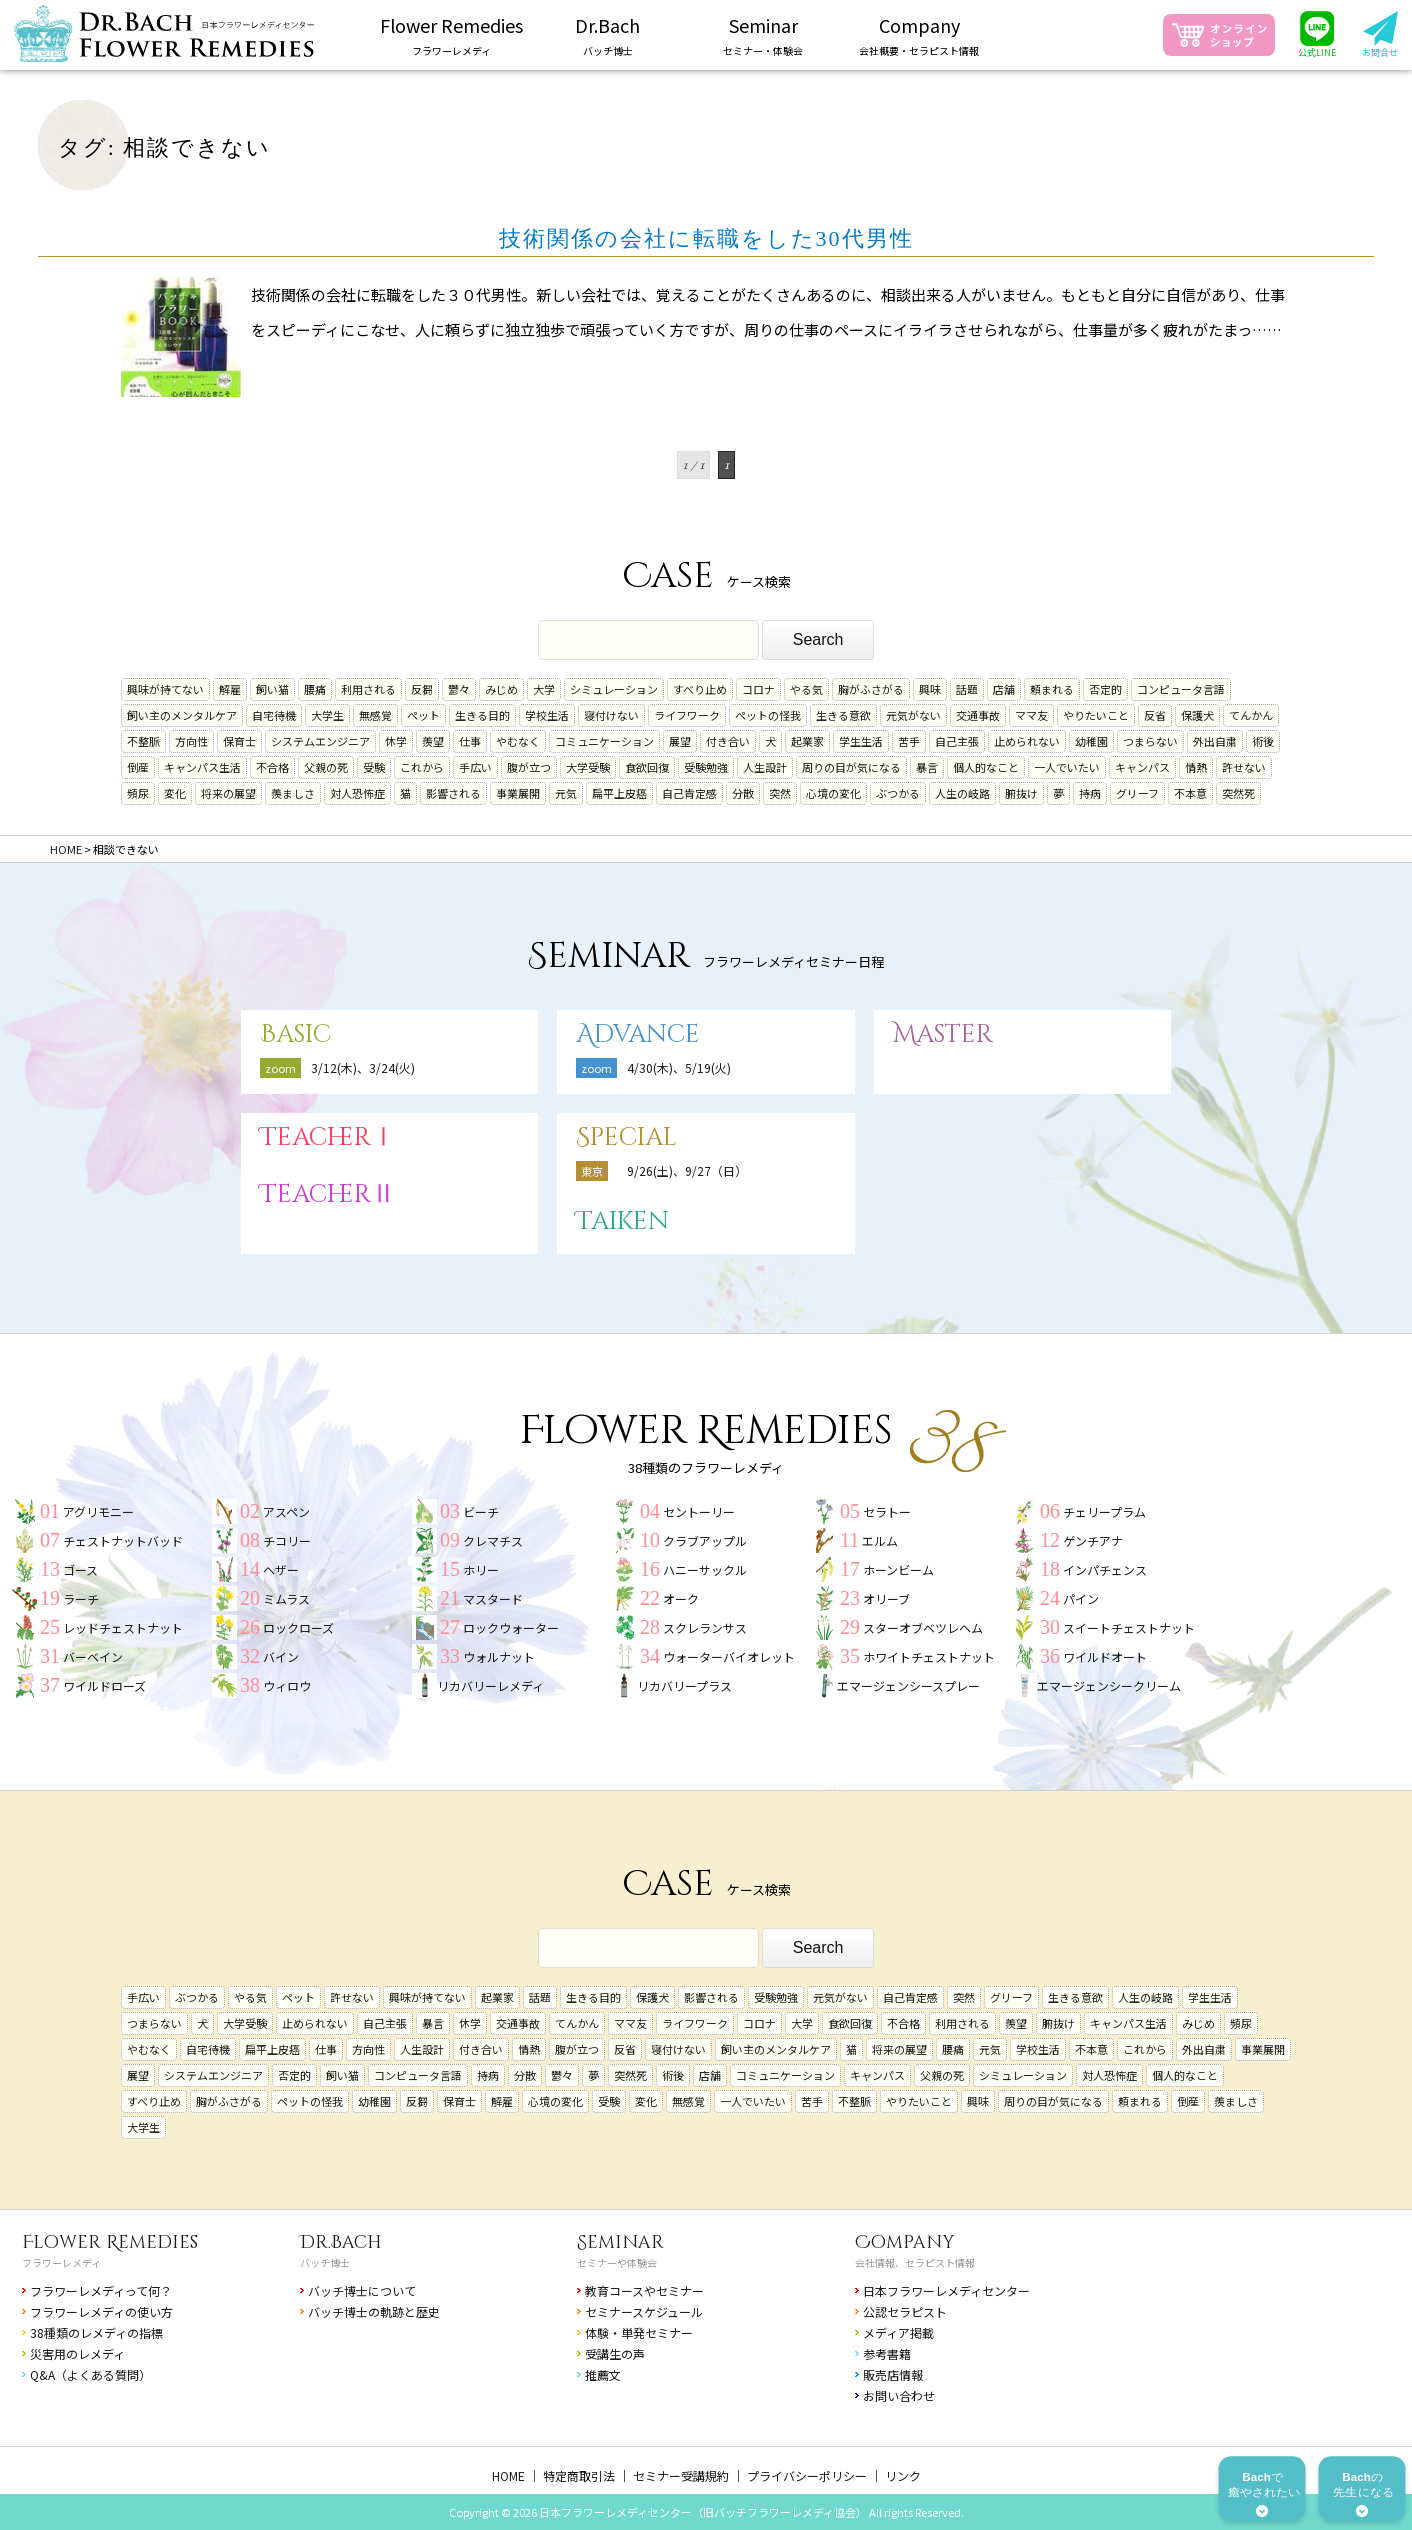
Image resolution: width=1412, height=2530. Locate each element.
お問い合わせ (899, 2395)
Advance (638, 1034)
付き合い (728, 741)
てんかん (1251, 715)
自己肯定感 (689, 793)
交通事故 (978, 715)
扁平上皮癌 (619, 793)
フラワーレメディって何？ (101, 2290)
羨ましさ (293, 793)
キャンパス (1142, 767)
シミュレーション (614, 689)
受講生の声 (615, 2353)
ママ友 (1031, 715)
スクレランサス (705, 1627)
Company (905, 2242)
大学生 (327, 715)
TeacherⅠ (328, 1137)
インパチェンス (1105, 1569)
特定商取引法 (579, 2475)
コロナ (758, 689)
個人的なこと (986, 767)
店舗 (1004, 689)
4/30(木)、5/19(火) (679, 1067)
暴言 (927, 767)
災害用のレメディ (77, 2353)
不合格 (272, 767)
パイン (1081, 1598)
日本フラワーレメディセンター (946, 2290)
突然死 (1238, 793)
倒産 (138, 767)
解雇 (230, 689)
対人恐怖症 (357, 793)
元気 (566, 793)
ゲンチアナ (1093, 1540)
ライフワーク (687, 715)
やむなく (518, 741)
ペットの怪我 (768, 715)
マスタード (493, 1598)
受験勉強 (706, 767)
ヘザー (281, 1569)
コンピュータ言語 (1181, 689)
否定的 (1105, 689)
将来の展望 (228, 793)
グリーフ (1137, 793)
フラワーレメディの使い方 (101, 2311)
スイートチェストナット (1129, 1627)
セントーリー (699, 1511)
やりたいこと (1096, 715)
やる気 (806, 689)
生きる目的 (482, 715)
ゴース (80, 1569)
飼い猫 (272, 689)
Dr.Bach (341, 2242)
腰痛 (315, 689)
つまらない (1150, 741)
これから (422, 767)
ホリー (481, 1569)
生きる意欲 (843, 715)
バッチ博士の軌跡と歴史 (374, 2311)
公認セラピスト (905, 2311)
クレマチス (493, 1540)
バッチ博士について (362, 2290)
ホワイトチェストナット (929, 1656)
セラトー (887, 1511)
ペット (423, 715)
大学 (544, 689)
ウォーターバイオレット (729, 1656)
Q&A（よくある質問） (90, 2374)
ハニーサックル (705, 1569)
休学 (396, 741)
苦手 (909, 741)
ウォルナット (499, 1656)
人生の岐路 (962, 793)
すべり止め (700, 689)
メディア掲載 (898, 2332)
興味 (930, 689)
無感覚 (375, 715)
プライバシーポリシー (807, 2475)
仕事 (470, 741)
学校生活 (547, 715)
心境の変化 (833, 793)
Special (626, 1137)
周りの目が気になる (851, 767)
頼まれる (1052, 689)
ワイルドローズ (104, 1685)
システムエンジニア (320, 741)
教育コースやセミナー (644, 2290)
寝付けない (611, 715)
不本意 (1190, 793)
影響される (453, 793)
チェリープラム (1104, 1511)
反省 (1155, 715)
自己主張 (957, 741)
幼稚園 (1091, 741)
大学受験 (588, 767)
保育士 (239, 741)
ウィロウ (287, 1685)
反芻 (422, 689)
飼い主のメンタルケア (182, 715)
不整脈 (143, 741)
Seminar (620, 2242)
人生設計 (765, 767)
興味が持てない (165, 689)
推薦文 (603, 2374)
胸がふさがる (871, 689)
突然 (780, 793)
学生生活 (861, 741)
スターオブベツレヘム (923, 1627)
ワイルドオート (1105, 1656)
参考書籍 (887, 2353)
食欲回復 (647, 767)
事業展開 (518, 793)
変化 (175, 793)
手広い (475, 767)
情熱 (1196, 767)
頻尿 (138, 793)
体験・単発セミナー (639, 2332)
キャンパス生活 (202, 767)
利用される (368, 689)
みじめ (501, 689)
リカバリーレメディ (490, 1685)
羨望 (433, 741)
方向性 (191, 741)
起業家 (807, 741)
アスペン (286, 1511)
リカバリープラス (684, 1685)
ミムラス (286, 1598)
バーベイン (93, 1656)
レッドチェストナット (123, 1627)
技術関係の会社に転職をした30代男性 (706, 238)
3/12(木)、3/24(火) (363, 1067)
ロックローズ (298, 1627)
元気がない (913, 715)
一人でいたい (1067, 767)
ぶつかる (898, 793)
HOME (508, 2475)
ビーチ (481, 1511)
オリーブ (886, 1598)
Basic (295, 1034)
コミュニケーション (604, 741)
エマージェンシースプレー (908, 1685)
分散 (743, 793)
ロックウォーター (511, 1627)
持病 (1090, 793)
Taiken (622, 1221)
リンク (903, 2475)
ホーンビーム (898, 1569)
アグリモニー (98, 1511)
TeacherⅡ (328, 1194)
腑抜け (1021, 793)
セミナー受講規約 (681, 2475)
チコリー (287, 1540)
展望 (680, 741)
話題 (967, 689)
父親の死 (326, 767)
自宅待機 (274, 715)
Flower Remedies (110, 2242)
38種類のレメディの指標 (96, 2332)
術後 (1263, 741)
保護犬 (1197, 715)
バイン (281, 1656)
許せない (1244, 767)
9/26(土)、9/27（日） (687, 1170)
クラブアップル (705, 1540)
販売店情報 (893, 2374)
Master (943, 1034)
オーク (681, 1598)
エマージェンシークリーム (1109, 1685)
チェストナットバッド (123, 1540)
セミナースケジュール (644, 2311)
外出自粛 (1215, 741)
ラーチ (81, 1598)
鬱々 (459, 689)
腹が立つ (529, 767)
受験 (374, 767)
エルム (880, 1540)
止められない (1027, 741)
